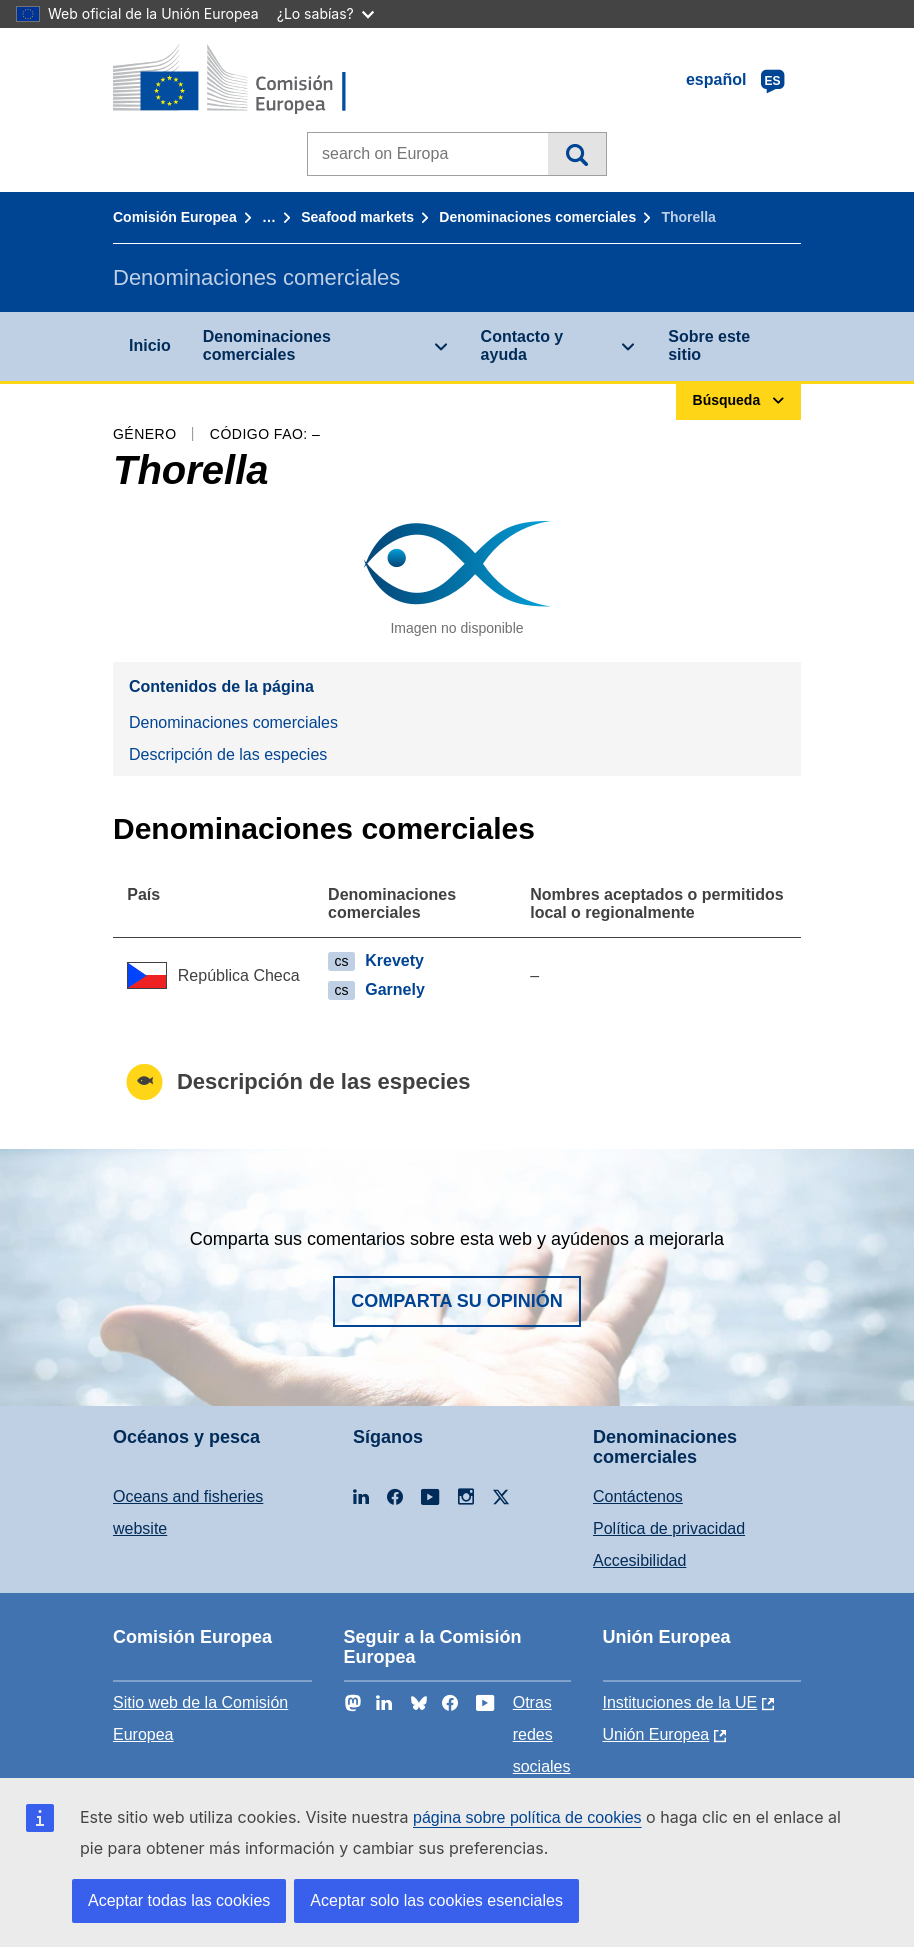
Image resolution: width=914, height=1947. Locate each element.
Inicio (150, 345)
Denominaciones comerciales (537, 217)
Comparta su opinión (457, 1301)
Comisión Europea (175, 217)
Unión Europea (656, 1734)
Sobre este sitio (709, 345)
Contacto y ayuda (522, 345)
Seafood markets (357, 217)
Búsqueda (576, 154)
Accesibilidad (639, 1560)
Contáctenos (638, 1496)
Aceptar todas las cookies (179, 1900)
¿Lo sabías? (325, 13)
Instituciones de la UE (680, 1702)
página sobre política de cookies (527, 1817)
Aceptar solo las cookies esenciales (436, 1900)
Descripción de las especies (228, 754)
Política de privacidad (669, 1528)
